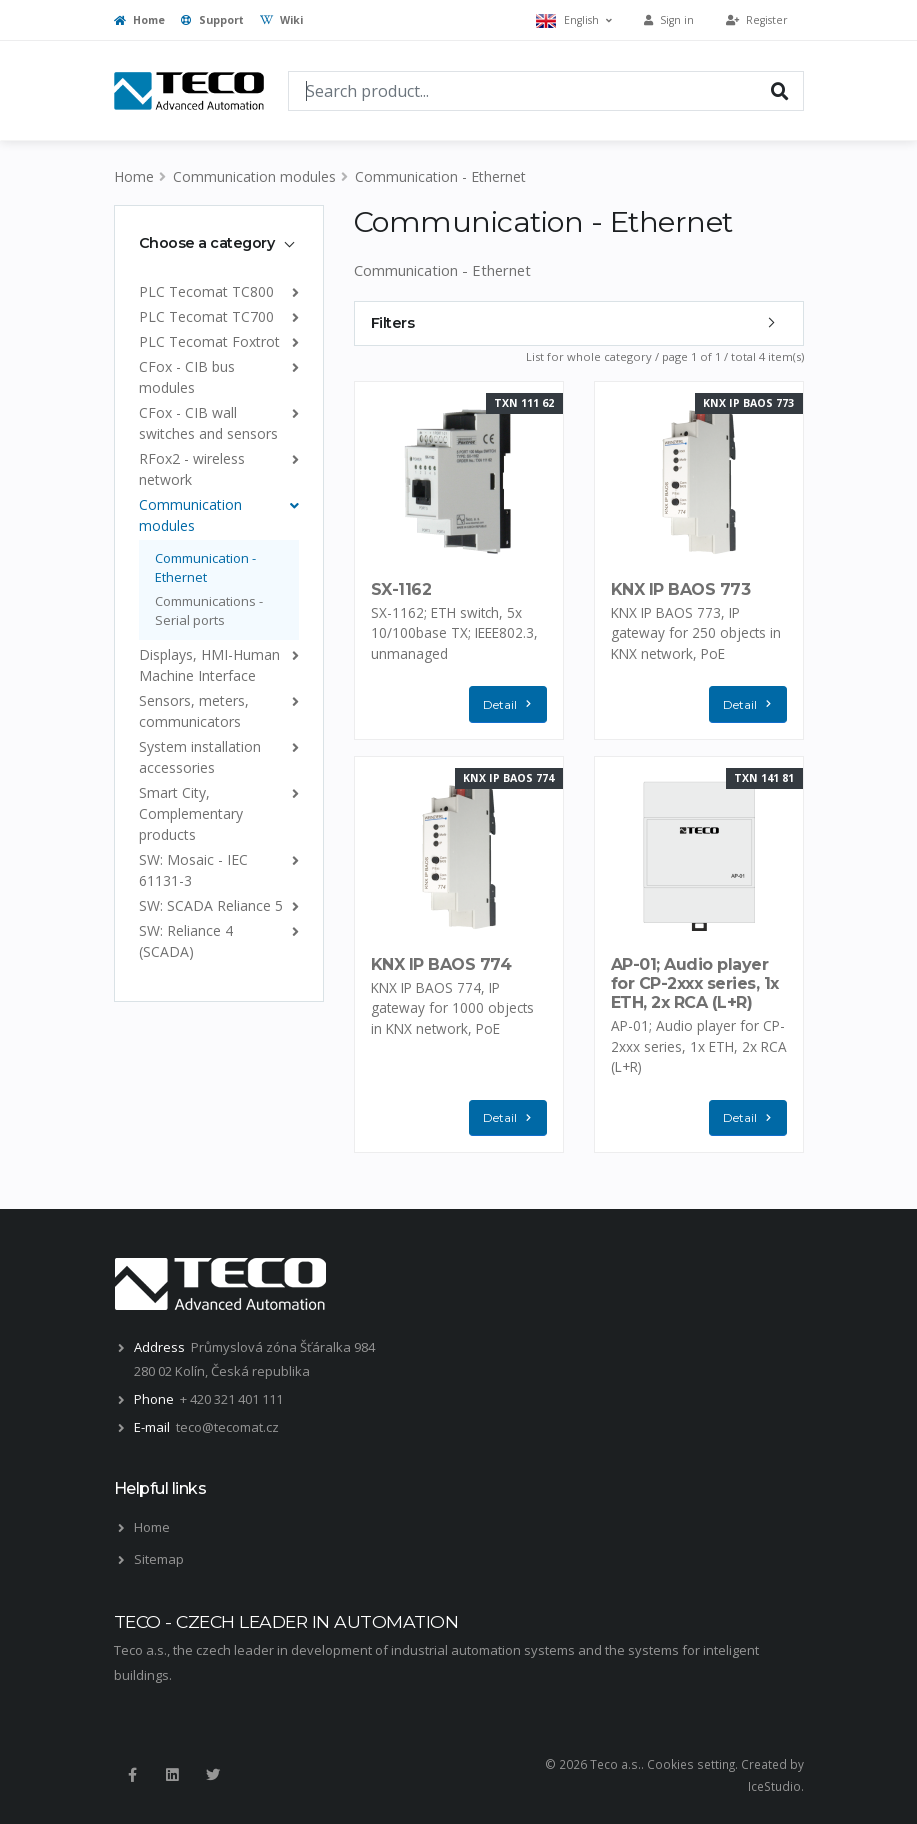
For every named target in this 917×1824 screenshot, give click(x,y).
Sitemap (159, 1559)
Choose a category (207, 243)
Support (212, 20)
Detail (512, 704)
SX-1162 (401, 589)
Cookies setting (691, 1764)
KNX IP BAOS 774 (441, 964)
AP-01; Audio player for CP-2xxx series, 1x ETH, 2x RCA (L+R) (695, 983)
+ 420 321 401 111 (231, 1399)
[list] (291, 291)
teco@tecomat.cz (227, 1427)
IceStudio (774, 1786)
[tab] (219, 243)
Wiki (281, 20)
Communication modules (254, 176)
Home (139, 20)
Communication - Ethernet (440, 176)
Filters (393, 323)
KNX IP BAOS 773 (681, 589)
